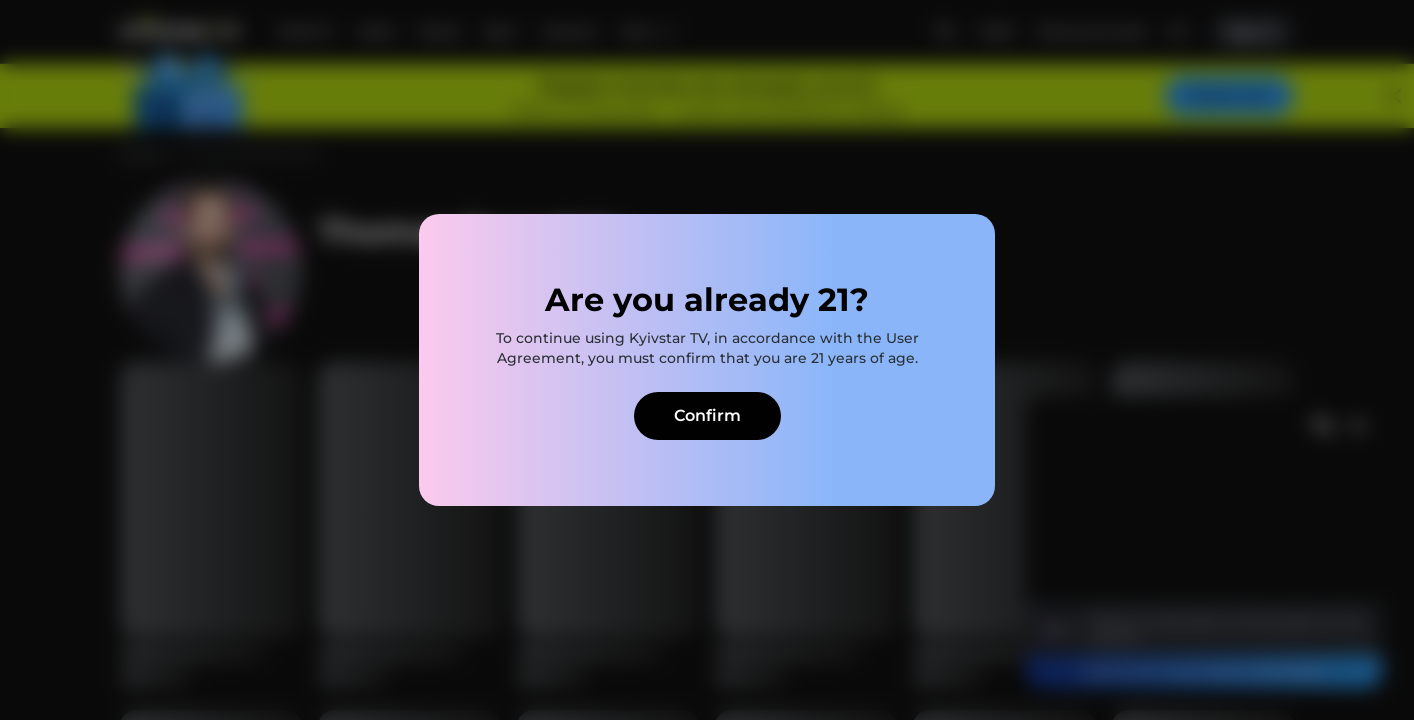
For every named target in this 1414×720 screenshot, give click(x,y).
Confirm (707, 415)
